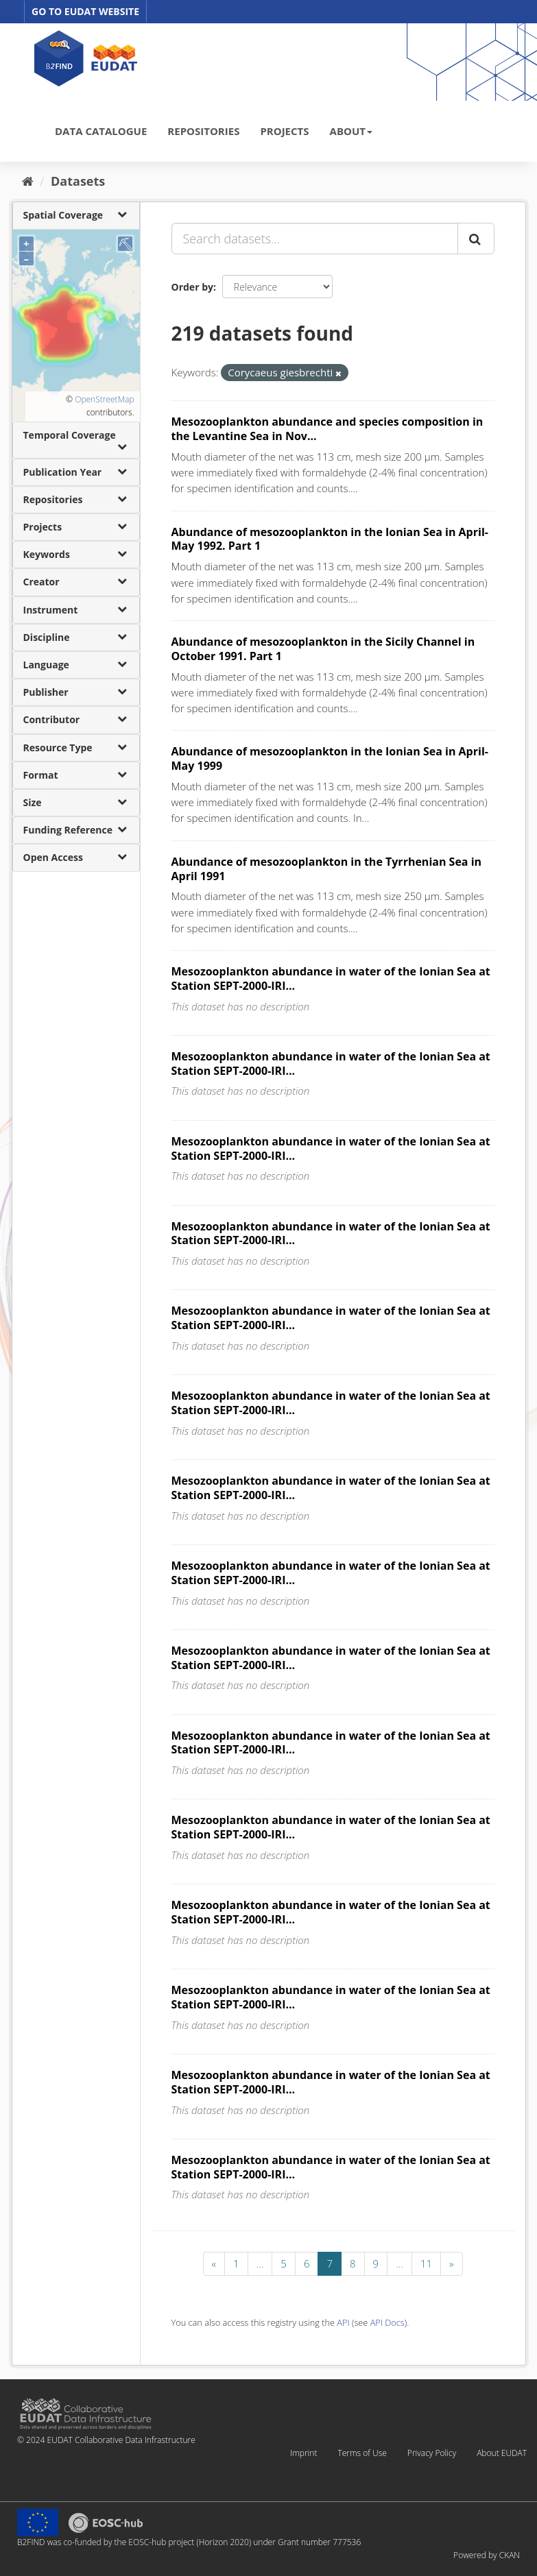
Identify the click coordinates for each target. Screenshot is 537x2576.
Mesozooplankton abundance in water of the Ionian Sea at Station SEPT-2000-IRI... (330, 978)
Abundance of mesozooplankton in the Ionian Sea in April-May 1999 (329, 758)
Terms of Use (361, 2453)
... (260, 2263)
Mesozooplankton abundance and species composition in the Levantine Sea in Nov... (327, 428)
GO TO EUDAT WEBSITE (85, 11)
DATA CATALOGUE (101, 131)
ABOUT (351, 131)
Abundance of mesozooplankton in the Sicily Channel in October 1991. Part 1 (323, 649)
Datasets (78, 181)
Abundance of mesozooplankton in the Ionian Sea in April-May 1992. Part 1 (329, 539)
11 (426, 2263)
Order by (192, 286)
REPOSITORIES (203, 131)
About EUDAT (502, 2453)
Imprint (303, 2453)
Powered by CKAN (486, 2555)
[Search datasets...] (314, 238)
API (343, 2322)
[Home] (28, 181)
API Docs (387, 2322)
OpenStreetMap (104, 399)
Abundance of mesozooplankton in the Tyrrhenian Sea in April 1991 (326, 869)
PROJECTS (284, 131)
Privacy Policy (431, 2453)
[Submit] (475, 238)
